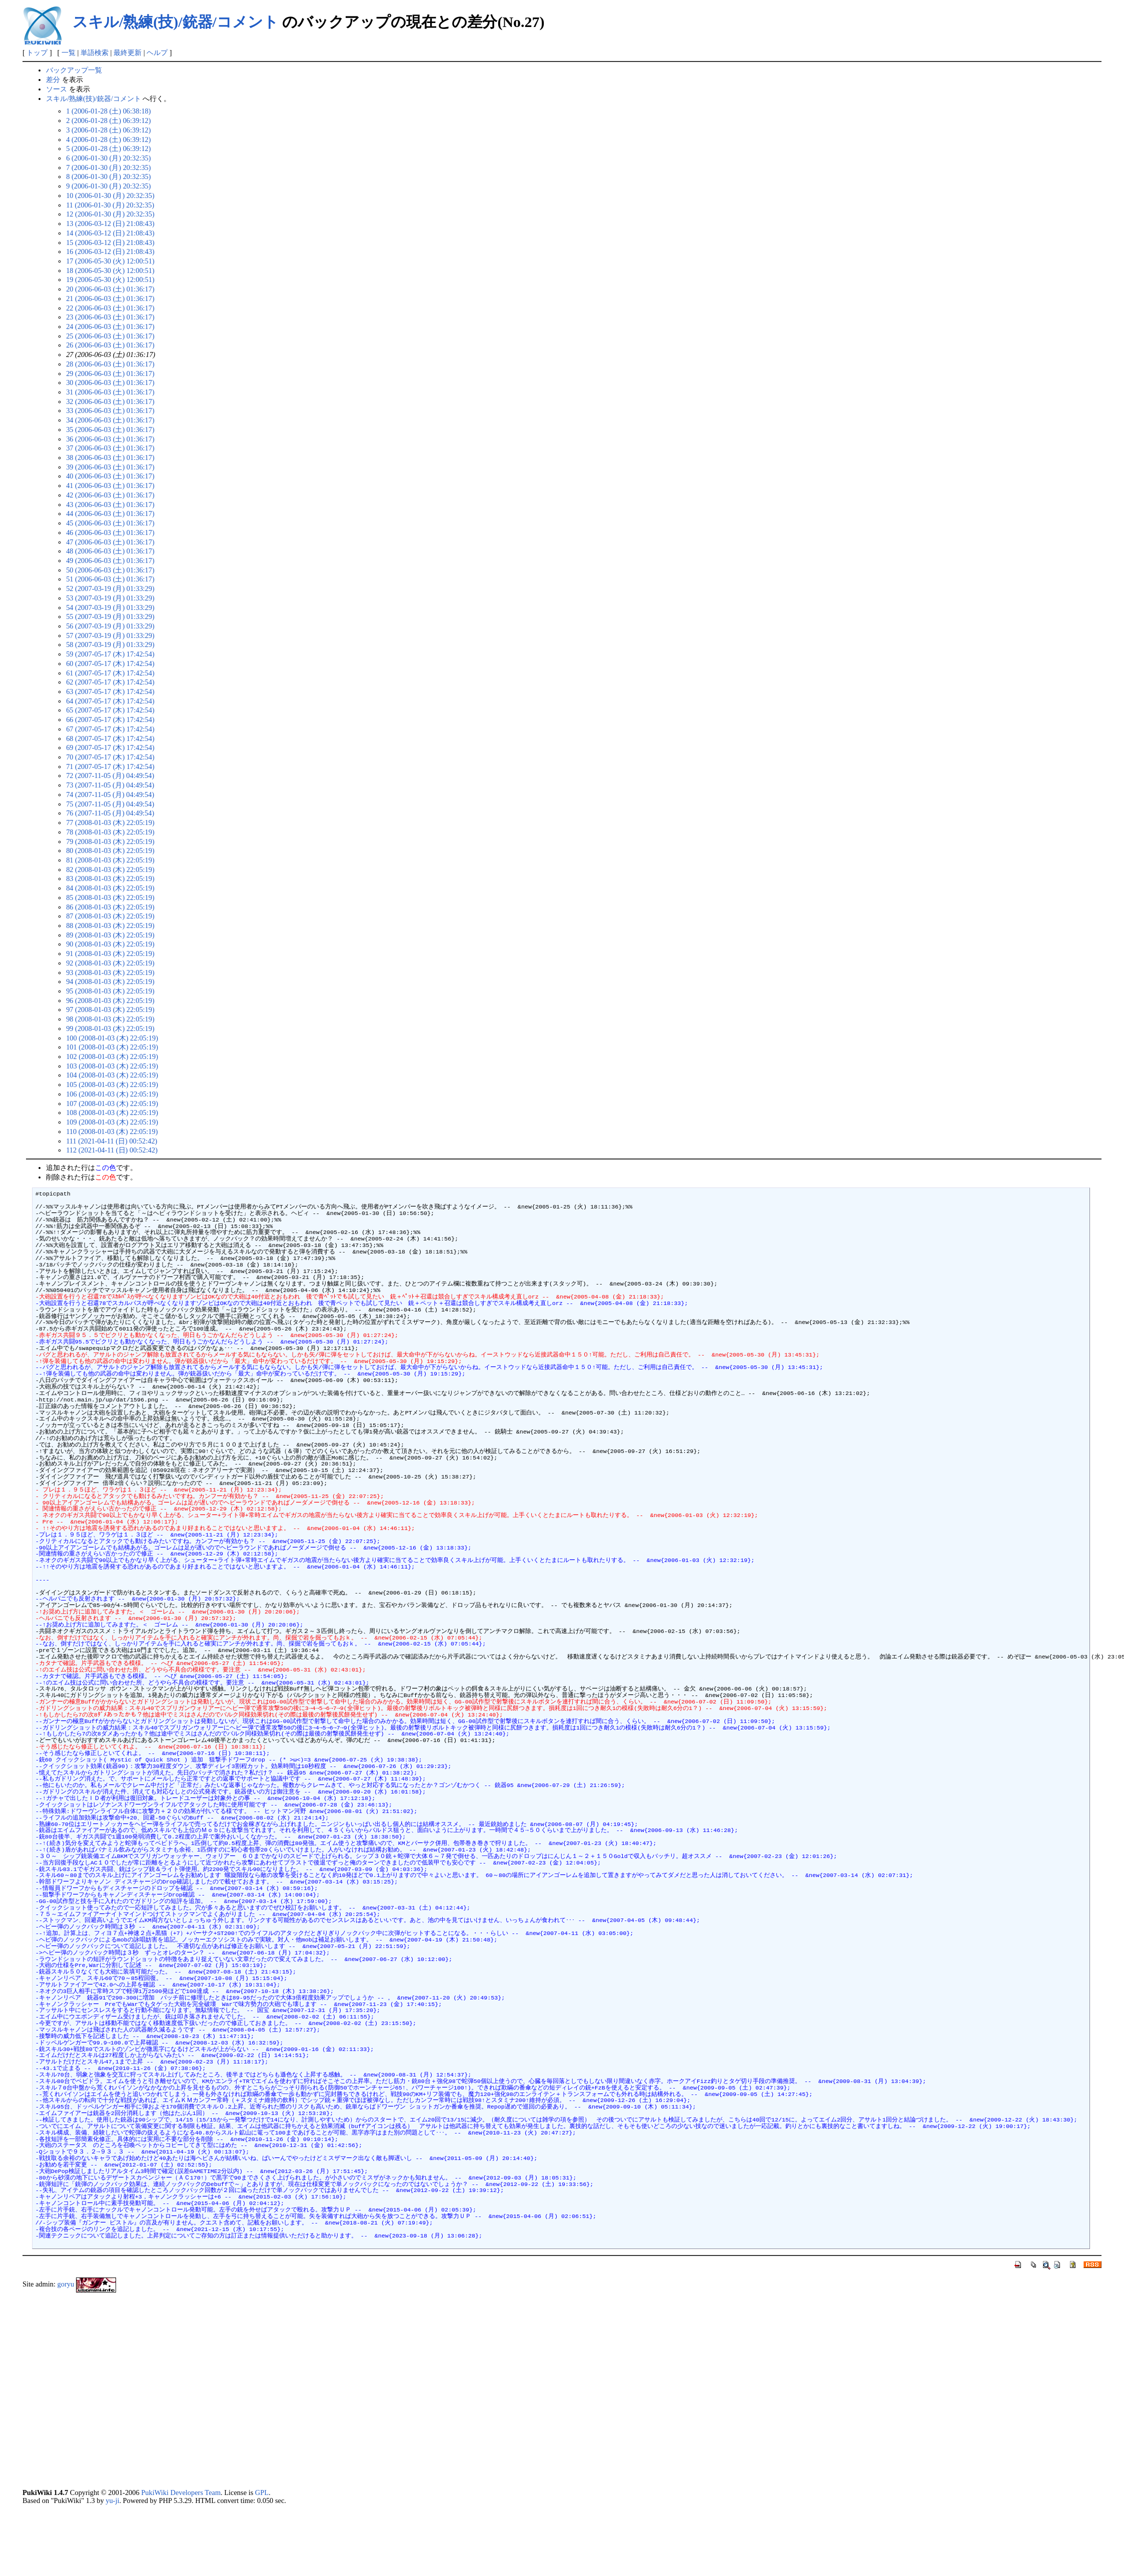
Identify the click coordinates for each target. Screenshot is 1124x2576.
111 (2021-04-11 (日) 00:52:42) (111, 1141)
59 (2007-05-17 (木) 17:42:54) (110, 654)
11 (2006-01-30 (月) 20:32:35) (110, 205)
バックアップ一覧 (74, 70)
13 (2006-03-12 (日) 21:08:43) (110, 224)
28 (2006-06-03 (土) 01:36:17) (110, 364)
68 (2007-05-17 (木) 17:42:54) (110, 738)
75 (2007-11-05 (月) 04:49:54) (110, 804)
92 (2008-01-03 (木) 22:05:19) (110, 963)
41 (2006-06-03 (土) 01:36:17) (110, 486)
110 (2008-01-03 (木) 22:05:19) (112, 1132)
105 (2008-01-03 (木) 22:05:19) (112, 1084)
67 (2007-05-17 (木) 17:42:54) (110, 729)
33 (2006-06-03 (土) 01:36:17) (110, 410)
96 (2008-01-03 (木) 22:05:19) (110, 1000)
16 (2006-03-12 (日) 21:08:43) (110, 252)
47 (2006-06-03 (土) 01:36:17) (110, 542)
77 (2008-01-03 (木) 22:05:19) (110, 822)
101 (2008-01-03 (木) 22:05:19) (112, 1047)
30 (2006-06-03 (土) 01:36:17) (110, 382)
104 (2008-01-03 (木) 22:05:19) (112, 1075)
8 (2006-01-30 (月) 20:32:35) (108, 176)
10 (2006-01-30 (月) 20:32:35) (110, 196)
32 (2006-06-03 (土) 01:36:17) (110, 402)
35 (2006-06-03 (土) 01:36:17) (110, 430)
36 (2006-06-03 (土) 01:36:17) (110, 439)
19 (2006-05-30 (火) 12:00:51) (110, 280)
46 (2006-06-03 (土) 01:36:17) (110, 532)
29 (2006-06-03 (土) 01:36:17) (110, 374)
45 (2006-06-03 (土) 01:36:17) (110, 523)
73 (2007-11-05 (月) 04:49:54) (110, 785)
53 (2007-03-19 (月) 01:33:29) (110, 598)
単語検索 (95, 52)
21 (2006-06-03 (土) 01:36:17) (110, 298)
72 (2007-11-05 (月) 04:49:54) (110, 776)
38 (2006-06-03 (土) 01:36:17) (110, 458)
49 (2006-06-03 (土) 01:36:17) (110, 560)
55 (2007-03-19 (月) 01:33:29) (110, 616)
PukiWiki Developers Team (181, 2492)
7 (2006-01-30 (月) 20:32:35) (108, 168)
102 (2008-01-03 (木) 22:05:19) (112, 1056)
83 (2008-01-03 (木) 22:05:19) (110, 878)
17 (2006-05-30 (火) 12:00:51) (110, 261)
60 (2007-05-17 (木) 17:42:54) (110, 664)
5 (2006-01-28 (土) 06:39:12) (108, 148)
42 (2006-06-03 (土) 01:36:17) (110, 495)
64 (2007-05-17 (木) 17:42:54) (110, 701)
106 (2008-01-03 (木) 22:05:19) (112, 1094)
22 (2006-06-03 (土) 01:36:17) (110, 308)
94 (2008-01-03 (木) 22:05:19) (110, 982)
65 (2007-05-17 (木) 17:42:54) (110, 710)
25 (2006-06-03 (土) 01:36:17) (110, 336)
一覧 (69, 52)
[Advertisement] (112, 2393)
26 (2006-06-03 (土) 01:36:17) (110, 345)
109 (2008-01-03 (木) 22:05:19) (112, 1122)
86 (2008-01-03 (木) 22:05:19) (110, 907)
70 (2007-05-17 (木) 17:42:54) (110, 757)
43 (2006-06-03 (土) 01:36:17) (110, 504)
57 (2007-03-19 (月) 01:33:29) (110, 636)
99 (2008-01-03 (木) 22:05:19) (110, 1028)
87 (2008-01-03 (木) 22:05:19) (110, 916)
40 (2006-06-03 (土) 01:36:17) (110, 476)
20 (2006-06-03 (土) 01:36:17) (110, 289)
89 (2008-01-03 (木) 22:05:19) (110, 935)
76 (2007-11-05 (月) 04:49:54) (110, 813)
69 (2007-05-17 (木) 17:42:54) (110, 748)
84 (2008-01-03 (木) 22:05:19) (110, 888)
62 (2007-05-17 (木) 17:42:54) (110, 682)
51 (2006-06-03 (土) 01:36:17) (110, 579)
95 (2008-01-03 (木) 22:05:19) (110, 991)
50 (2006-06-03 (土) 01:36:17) (110, 570)
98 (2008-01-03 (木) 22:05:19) (110, 1019)
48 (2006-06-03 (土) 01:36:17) (110, 551)
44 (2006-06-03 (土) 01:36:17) (110, 514)
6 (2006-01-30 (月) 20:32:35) (108, 158)
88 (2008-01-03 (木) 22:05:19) (110, 926)
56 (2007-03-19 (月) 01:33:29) (110, 626)
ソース (56, 89)
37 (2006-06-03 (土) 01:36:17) (110, 448)
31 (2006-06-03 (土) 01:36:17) (110, 392)
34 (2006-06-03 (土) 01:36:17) (110, 420)
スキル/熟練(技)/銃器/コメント (176, 22)
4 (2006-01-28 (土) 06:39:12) (108, 140)
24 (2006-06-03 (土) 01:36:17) (110, 326)
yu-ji (112, 2500)
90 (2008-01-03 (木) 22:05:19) (110, 944)
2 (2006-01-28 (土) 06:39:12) (108, 120)
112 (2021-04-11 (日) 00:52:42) (112, 1150)
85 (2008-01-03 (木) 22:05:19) (110, 898)
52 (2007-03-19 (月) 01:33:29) (110, 588)
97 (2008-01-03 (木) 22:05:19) (110, 1010)
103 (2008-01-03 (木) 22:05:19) (112, 1066)
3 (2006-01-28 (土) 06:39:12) (108, 130)
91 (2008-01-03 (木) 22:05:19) (110, 954)
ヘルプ (157, 52)
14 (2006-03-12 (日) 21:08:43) (110, 233)
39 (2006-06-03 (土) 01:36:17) (110, 467)
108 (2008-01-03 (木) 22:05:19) (112, 1112)
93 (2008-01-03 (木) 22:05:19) (110, 972)
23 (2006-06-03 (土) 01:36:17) (110, 317)
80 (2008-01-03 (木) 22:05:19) (110, 850)
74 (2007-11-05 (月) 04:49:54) (110, 794)
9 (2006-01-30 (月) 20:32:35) (108, 186)
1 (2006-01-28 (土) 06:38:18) (108, 111)
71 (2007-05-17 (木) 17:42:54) (110, 766)
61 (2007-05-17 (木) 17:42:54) (110, 673)
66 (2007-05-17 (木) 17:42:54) (110, 720)
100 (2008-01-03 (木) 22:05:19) (112, 1038)
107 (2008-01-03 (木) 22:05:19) (112, 1104)
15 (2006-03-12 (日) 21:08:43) (110, 242)
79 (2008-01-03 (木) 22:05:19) (110, 842)
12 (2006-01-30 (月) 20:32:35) (110, 214)
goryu (66, 2284)
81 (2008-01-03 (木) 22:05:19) (110, 860)
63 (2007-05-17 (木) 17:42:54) (110, 692)
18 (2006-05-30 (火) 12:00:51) (110, 270)
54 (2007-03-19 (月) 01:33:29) (110, 608)
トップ (37, 52)
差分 (53, 80)
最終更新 (128, 52)
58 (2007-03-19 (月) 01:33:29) (110, 644)
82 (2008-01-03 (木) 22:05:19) (110, 870)
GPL (262, 2492)
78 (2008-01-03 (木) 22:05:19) (110, 832)
